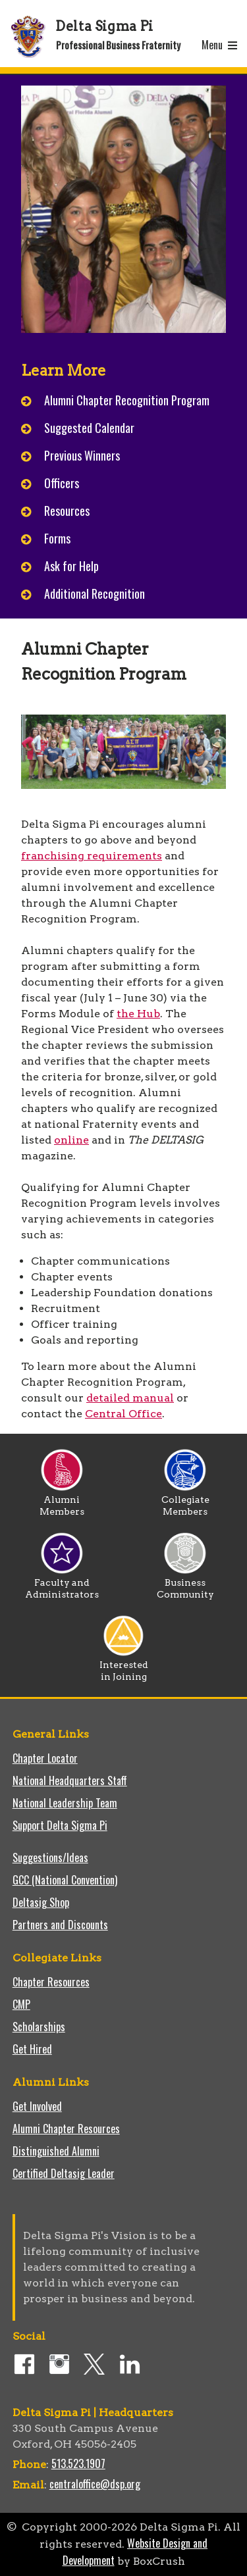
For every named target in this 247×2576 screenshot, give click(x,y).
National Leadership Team (65, 1803)
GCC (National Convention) (65, 1880)
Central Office (123, 1413)
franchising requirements (91, 855)
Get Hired (32, 2049)
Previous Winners (82, 455)
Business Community (185, 1584)
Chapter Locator (45, 1758)
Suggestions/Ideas (50, 1857)
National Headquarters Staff (70, 1780)
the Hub (138, 1013)
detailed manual (130, 1398)
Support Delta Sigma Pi (60, 1825)
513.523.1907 (78, 2463)
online (71, 1140)
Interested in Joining (123, 1666)
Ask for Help (71, 565)
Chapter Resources (51, 1982)
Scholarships (39, 2026)
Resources (67, 510)
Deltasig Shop (41, 1902)
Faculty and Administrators (62, 1584)
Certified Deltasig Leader (64, 2173)
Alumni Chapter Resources (66, 2128)
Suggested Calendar (89, 427)
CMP (21, 2004)
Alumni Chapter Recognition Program (126, 400)
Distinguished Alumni (56, 2151)
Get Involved (37, 2106)
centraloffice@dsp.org (94, 2484)
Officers (63, 483)
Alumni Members (62, 1501)
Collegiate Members (185, 1501)
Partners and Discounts (60, 1924)
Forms (57, 538)
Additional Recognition (94, 593)
